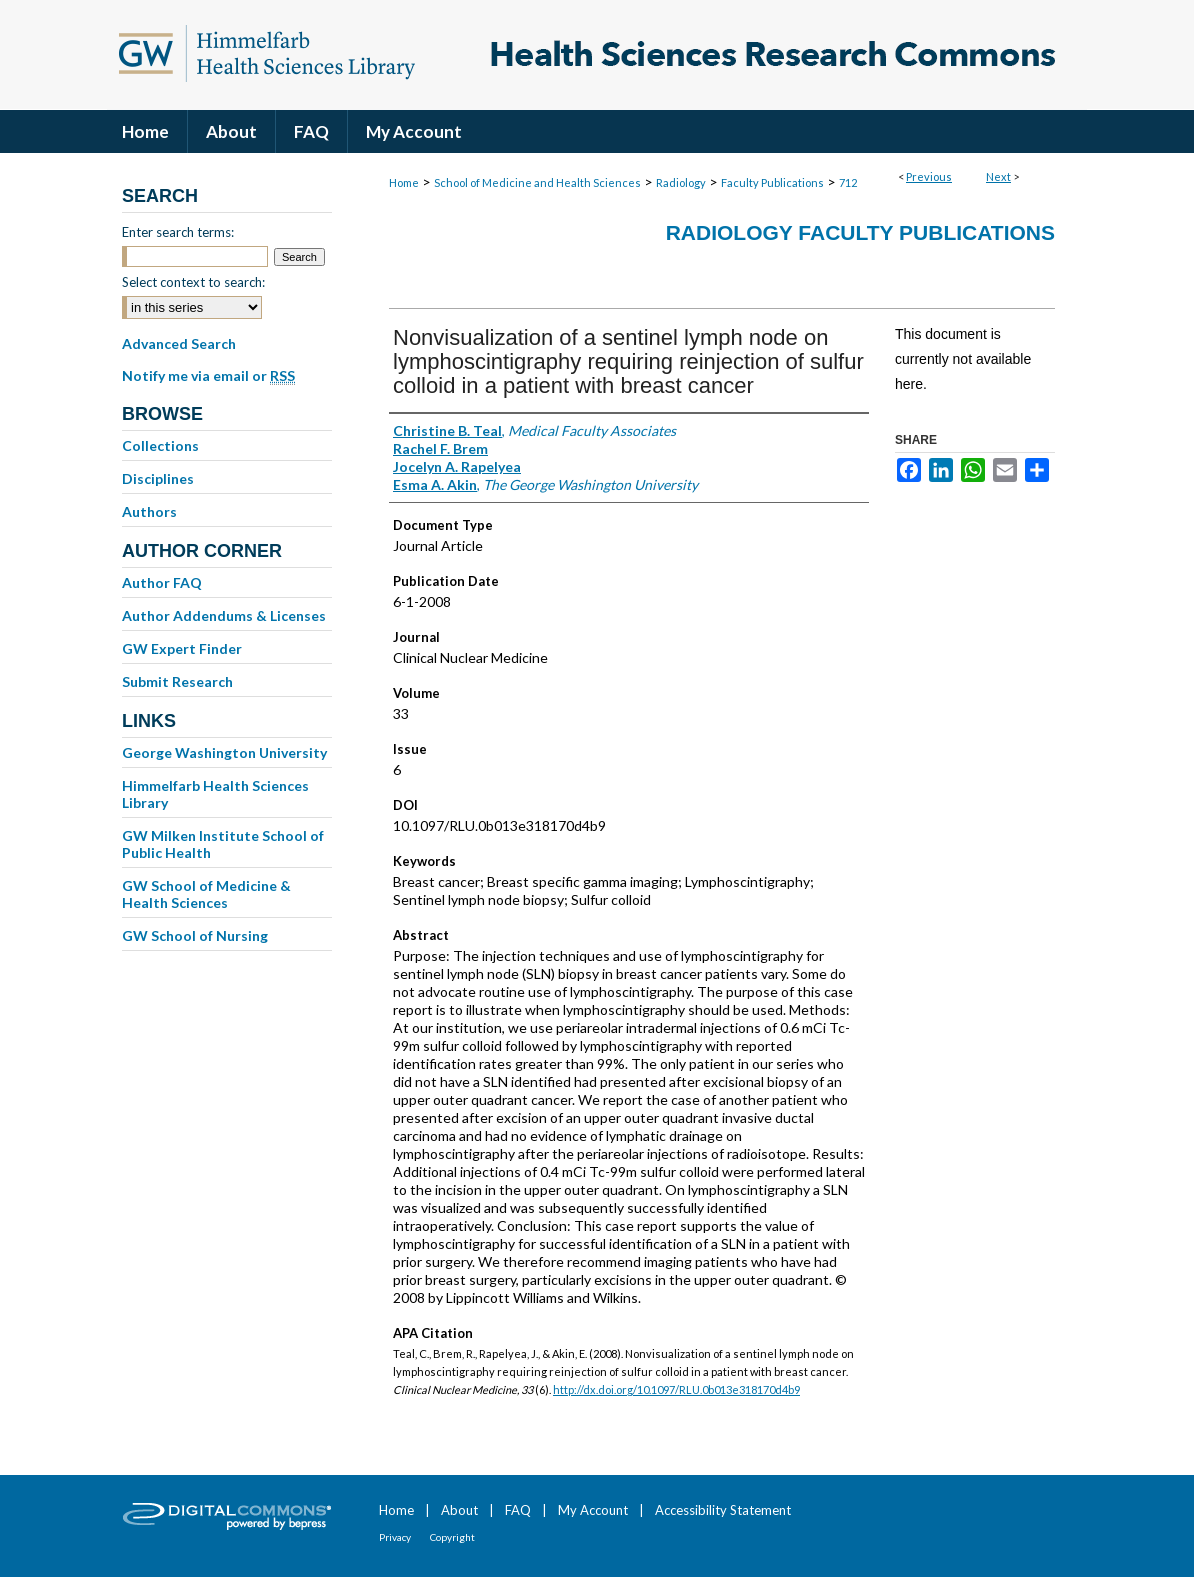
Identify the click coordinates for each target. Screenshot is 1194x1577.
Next (998, 176)
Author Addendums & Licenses (224, 615)
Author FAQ (162, 582)
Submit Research (177, 681)
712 (848, 182)
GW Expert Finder (182, 648)
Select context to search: (193, 282)
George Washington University (224, 752)
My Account (593, 1510)
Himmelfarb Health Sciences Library (215, 794)
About (459, 1510)
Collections (160, 445)
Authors (149, 511)
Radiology (681, 182)
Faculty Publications (772, 182)
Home (404, 182)
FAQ (518, 1510)
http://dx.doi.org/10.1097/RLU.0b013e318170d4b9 (676, 1389)
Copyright (452, 1537)
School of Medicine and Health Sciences (537, 182)
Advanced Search (179, 343)
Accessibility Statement (723, 1510)
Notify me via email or (208, 376)
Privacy (395, 1537)
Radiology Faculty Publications (860, 232)
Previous (929, 176)
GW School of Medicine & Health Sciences (206, 894)
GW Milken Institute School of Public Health (223, 844)
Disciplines (158, 478)
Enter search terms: (178, 232)
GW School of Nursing (195, 935)
